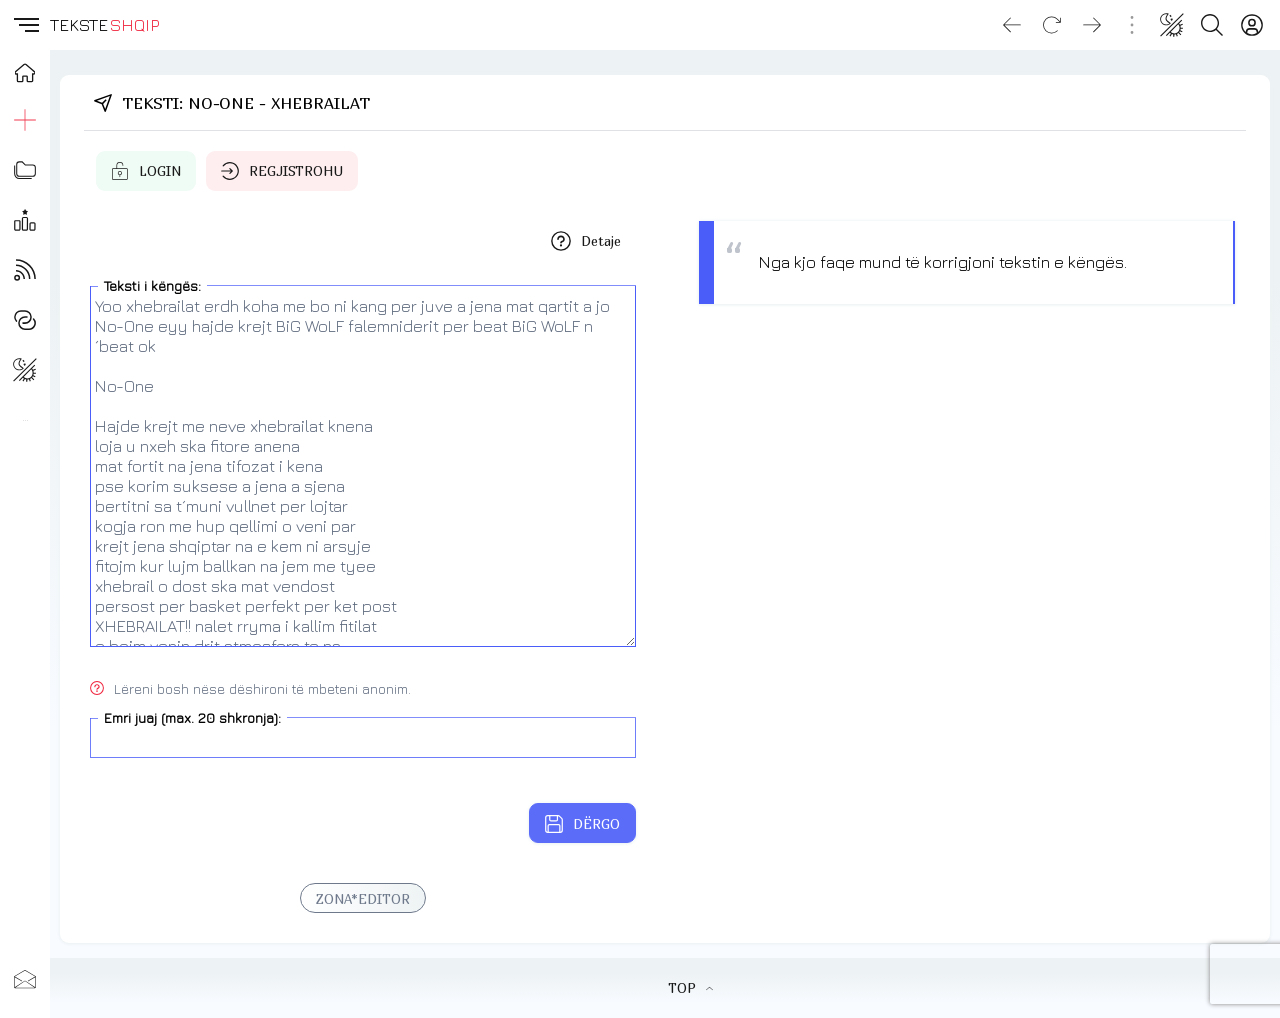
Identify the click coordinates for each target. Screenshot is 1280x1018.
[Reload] (1052, 25)
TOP (690, 988)
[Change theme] (1172, 25)
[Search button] (1212, 25)
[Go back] (1012, 25)
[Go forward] (1092, 25)
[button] (25, 25)
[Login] (1252, 25)
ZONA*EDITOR (363, 899)
